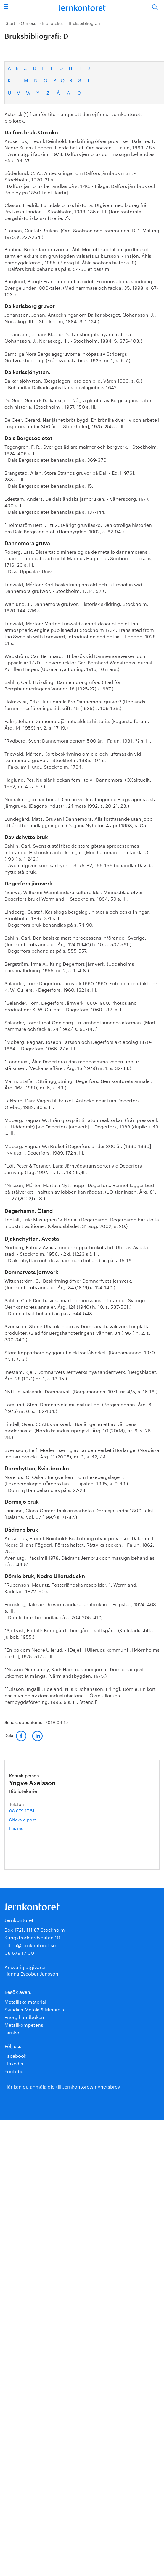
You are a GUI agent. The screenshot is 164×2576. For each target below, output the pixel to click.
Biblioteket (52, 23)
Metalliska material (25, 2001)
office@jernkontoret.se (30, 1944)
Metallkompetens (23, 2024)
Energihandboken (24, 2016)
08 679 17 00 (19, 1952)
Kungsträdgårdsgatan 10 (32, 1937)
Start (10, 23)
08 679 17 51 (21, 1810)
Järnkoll (13, 2032)
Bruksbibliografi (84, 23)
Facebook (15, 2055)
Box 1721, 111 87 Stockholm (34, 1929)
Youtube (13, 2070)
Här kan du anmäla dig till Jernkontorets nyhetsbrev (62, 2086)
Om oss (28, 23)
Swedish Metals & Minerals (34, 2008)
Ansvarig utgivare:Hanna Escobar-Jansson (31, 1970)
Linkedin (13, 2063)
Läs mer (26, 1828)
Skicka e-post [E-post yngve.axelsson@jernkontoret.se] (22, 1819)
